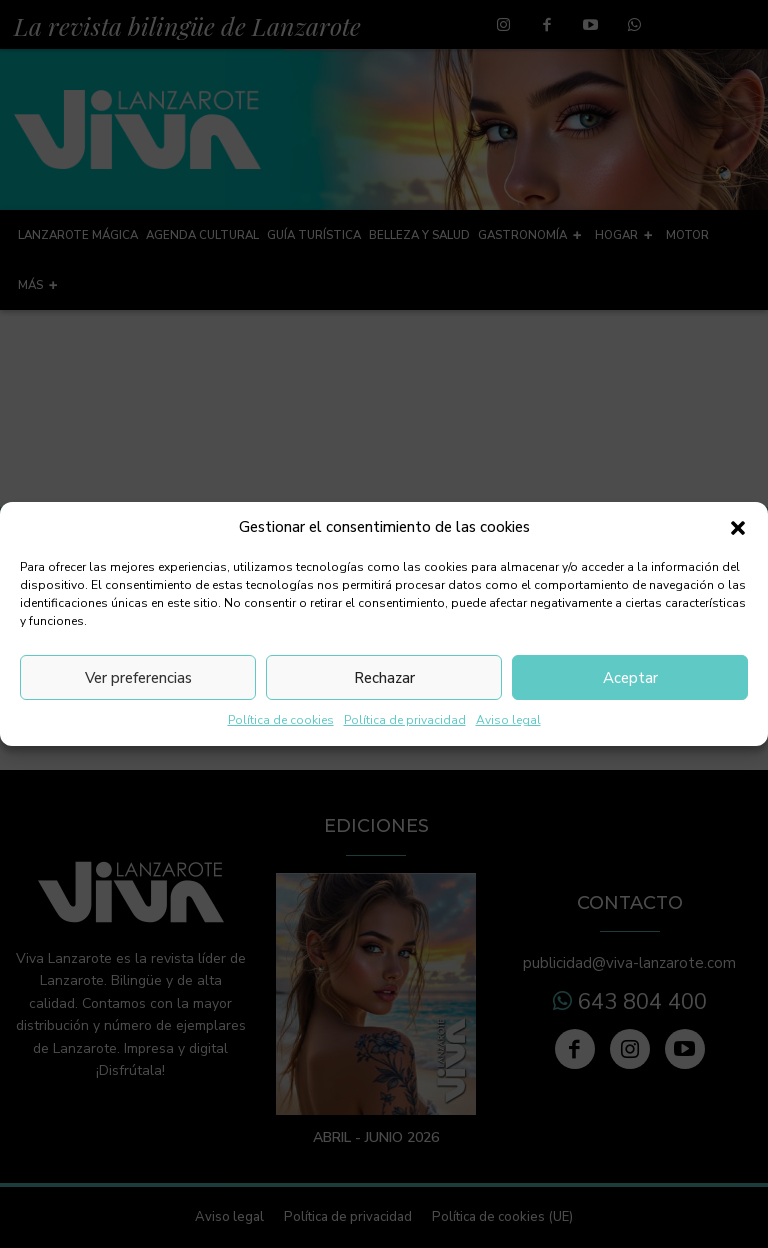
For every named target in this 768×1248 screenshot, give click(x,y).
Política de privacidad (405, 720)
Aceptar (630, 678)
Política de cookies (281, 720)
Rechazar (384, 678)
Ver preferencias (138, 678)
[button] (738, 528)
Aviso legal (508, 720)
